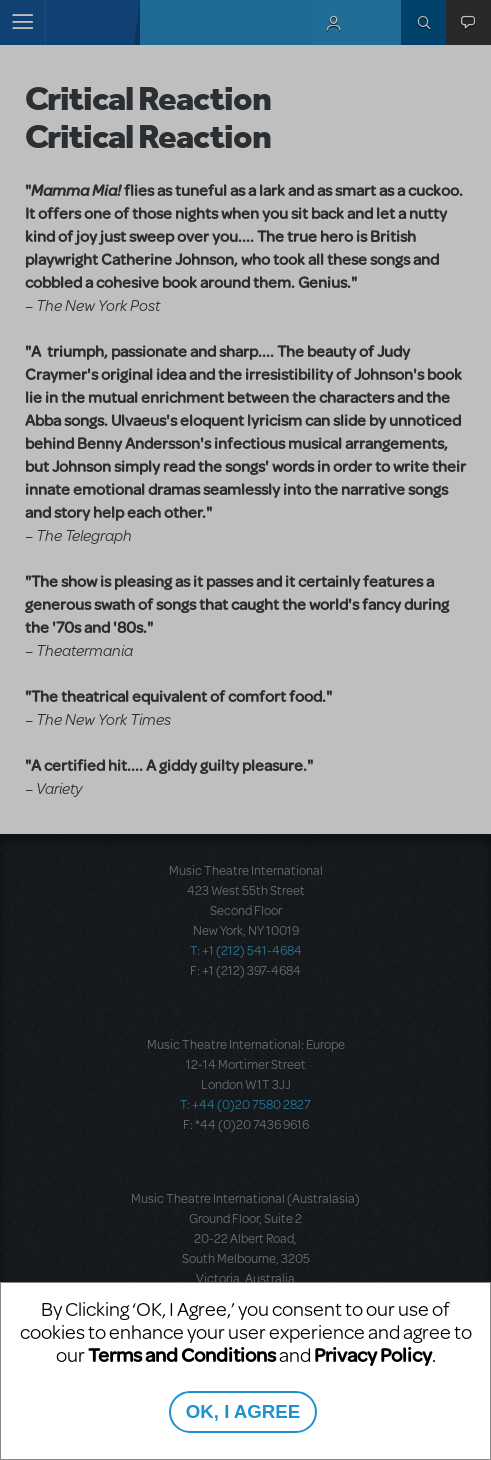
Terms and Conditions (182, 1354)
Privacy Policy (373, 1354)
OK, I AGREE (243, 1411)
